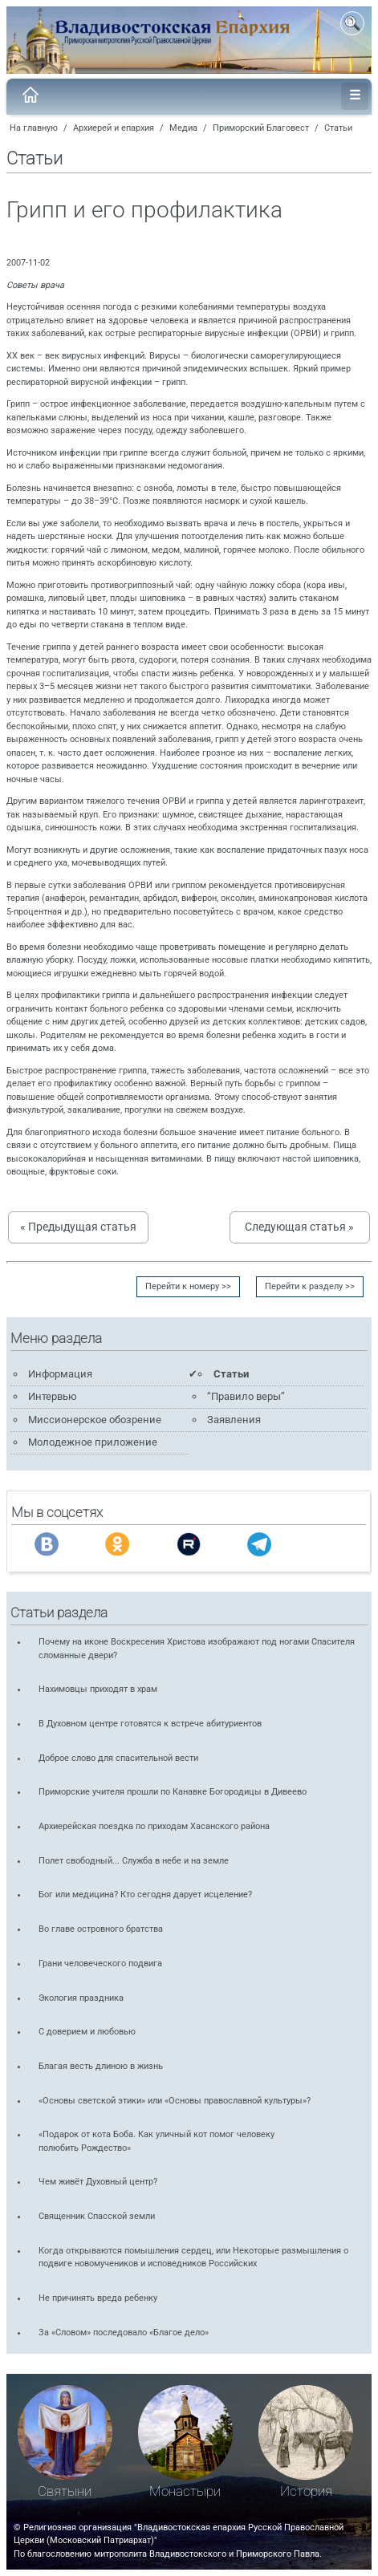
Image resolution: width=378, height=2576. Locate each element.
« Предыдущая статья (78, 1226)
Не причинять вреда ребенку (98, 2298)
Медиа (183, 128)
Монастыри (185, 2491)
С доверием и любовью (87, 2031)
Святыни (64, 2491)
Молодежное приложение (92, 1442)
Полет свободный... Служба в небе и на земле (134, 1861)
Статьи (338, 128)
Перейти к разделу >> (310, 1286)
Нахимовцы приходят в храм (98, 1689)
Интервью (52, 1396)
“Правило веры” (246, 1396)
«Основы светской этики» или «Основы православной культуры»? (175, 2100)
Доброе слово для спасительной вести (118, 1758)
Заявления (234, 1420)
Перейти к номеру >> (188, 1286)
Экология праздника (81, 1998)
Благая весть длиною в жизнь (101, 2066)
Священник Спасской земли (97, 2216)
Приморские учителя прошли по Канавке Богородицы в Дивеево (173, 1792)
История (306, 2491)
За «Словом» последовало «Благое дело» (124, 2332)
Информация (60, 1374)
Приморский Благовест (261, 128)
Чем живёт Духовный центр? (98, 2181)
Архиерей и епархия (113, 128)
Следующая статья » (299, 1226)
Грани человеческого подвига (100, 1963)
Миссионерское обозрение (94, 1420)
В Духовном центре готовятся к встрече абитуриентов (150, 1723)
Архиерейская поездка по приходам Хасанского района (154, 1826)
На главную (34, 128)
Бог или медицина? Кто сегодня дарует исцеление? (145, 1894)
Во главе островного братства (101, 1929)
